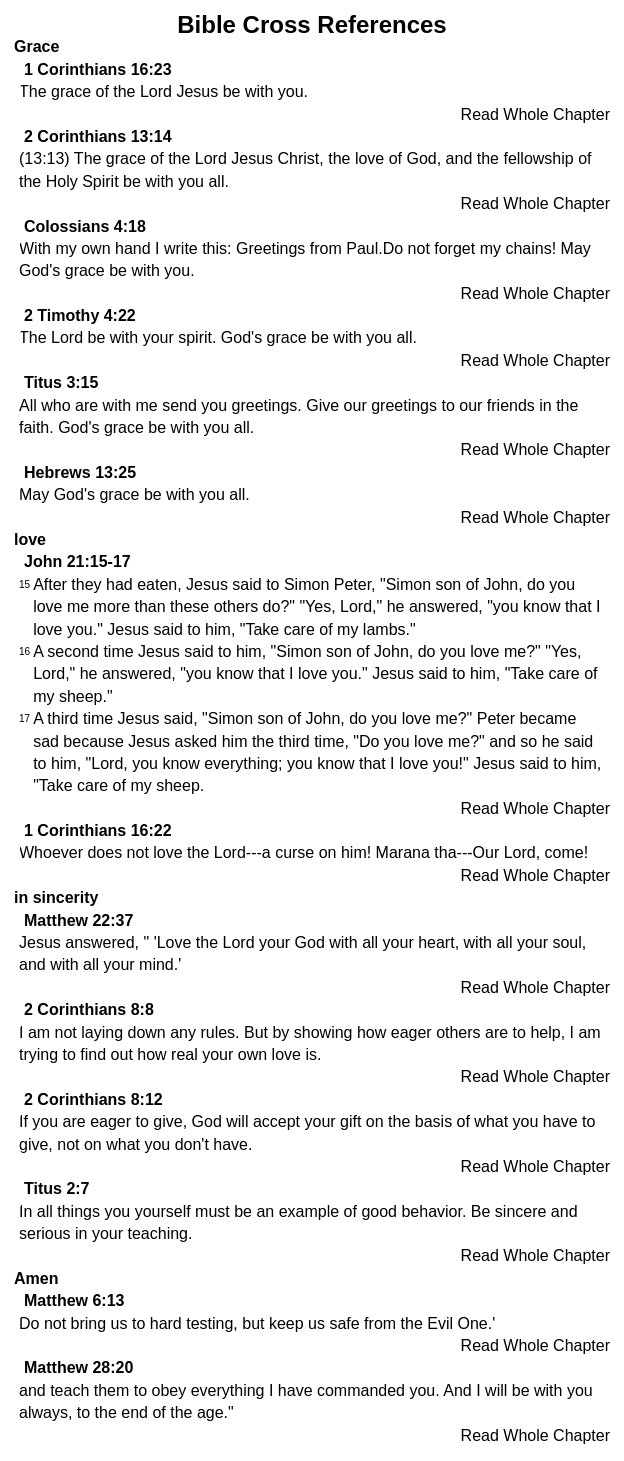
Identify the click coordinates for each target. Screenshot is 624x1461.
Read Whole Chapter (535, 114)
